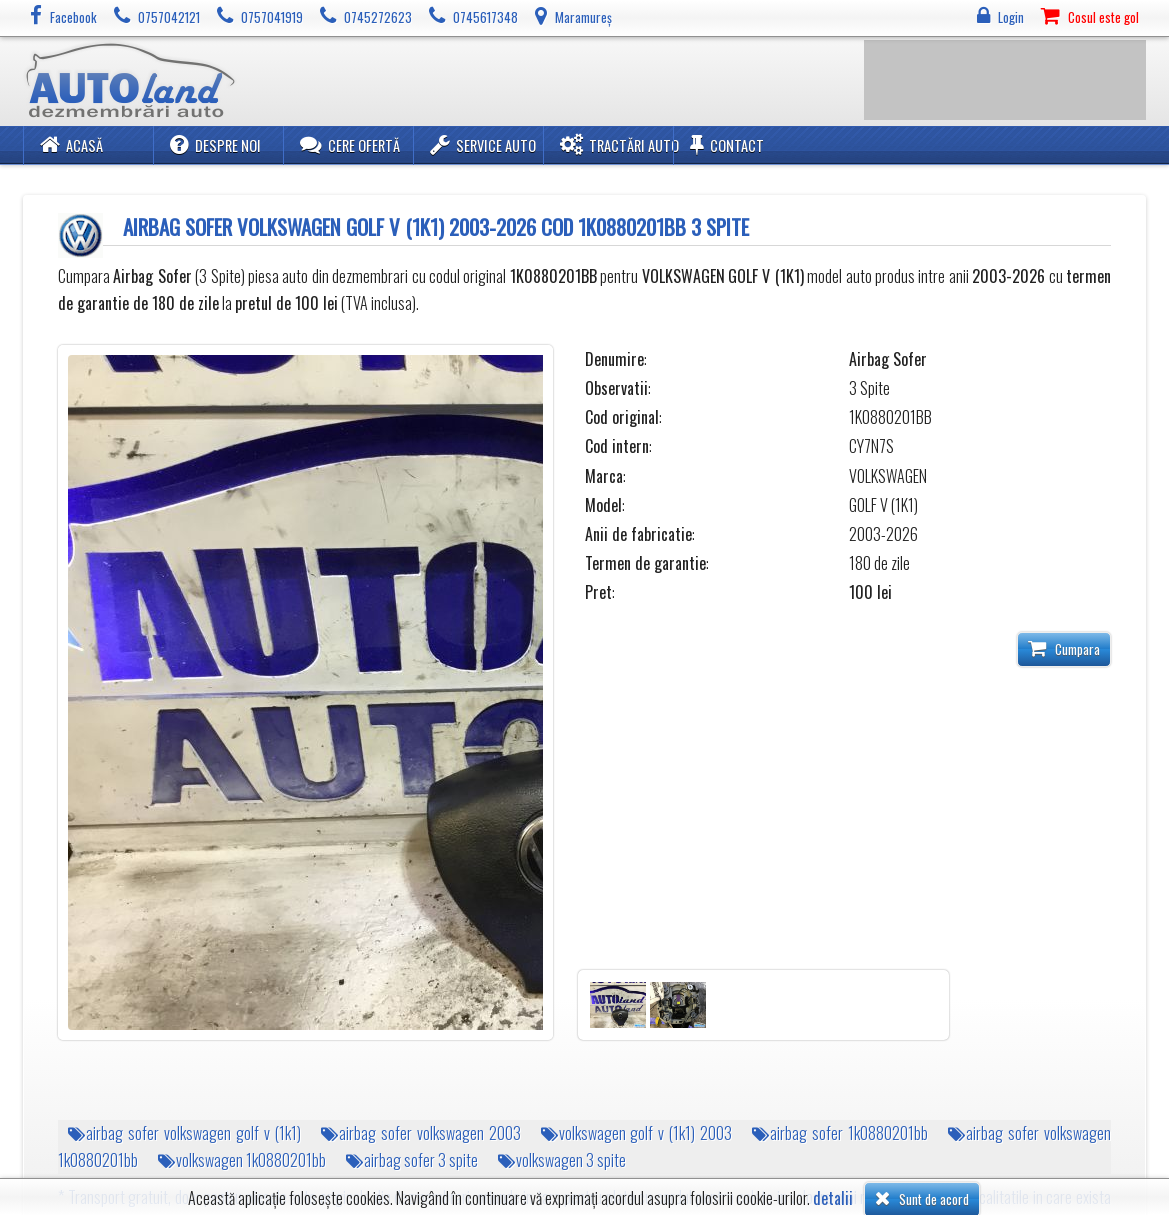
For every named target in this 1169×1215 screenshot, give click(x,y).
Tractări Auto (619, 144)
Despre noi (215, 144)
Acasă (71, 144)
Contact (727, 144)
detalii (833, 1198)
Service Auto (483, 144)
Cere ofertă (350, 144)
